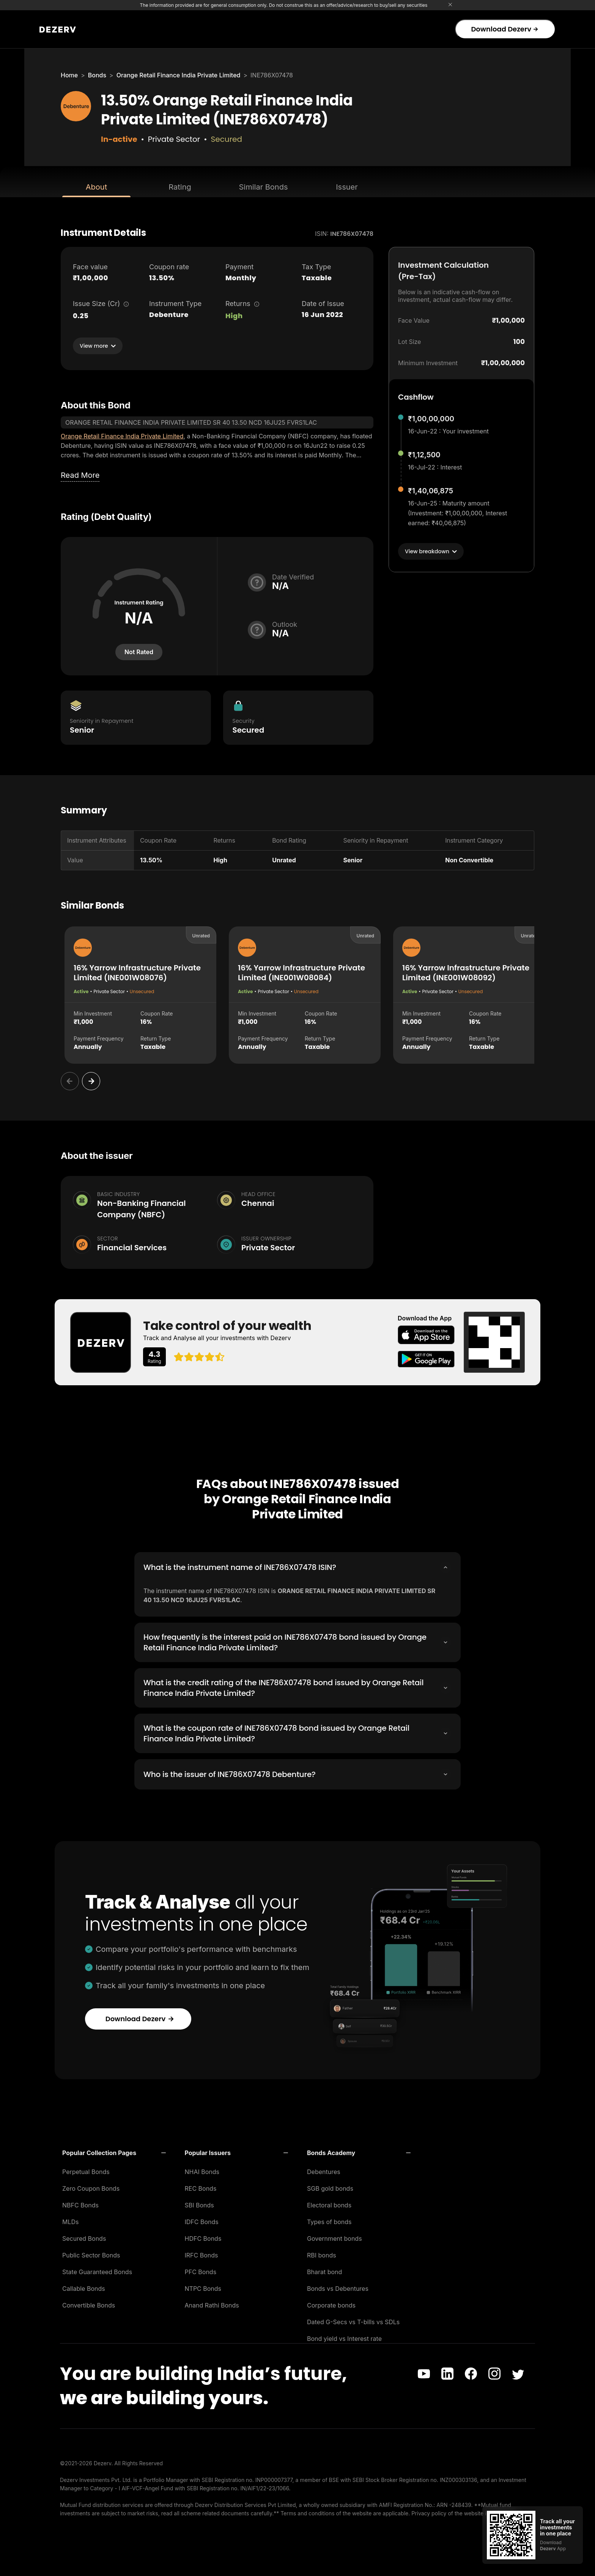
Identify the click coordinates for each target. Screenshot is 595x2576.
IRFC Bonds (201, 2253)
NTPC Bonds (203, 2286)
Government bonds (334, 2236)
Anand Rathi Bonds (212, 2303)
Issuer (347, 187)
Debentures (323, 2169)
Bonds (97, 75)
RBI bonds (321, 2253)
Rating (179, 187)
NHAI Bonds (202, 2169)
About (96, 187)
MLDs (70, 2219)
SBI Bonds (199, 2203)
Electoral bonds (329, 2203)
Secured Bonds (84, 2236)
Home (69, 75)
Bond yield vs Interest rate (344, 2336)
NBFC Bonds (80, 2203)
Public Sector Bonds (91, 2253)
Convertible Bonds (88, 2303)
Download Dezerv (504, 29)
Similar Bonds (263, 187)
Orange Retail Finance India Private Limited (178, 75)
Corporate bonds (331, 2303)
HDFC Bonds (203, 2236)
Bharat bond (324, 2269)
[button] (114, 2150)
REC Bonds (201, 2186)
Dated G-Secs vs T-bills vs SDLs (353, 2319)
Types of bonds (329, 2219)
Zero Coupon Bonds (91, 2186)
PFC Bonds (201, 2269)
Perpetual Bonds (86, 2169)
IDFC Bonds (202, 2219)
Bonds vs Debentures (337, 2286)
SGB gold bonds (330, 2186)
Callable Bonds (83, 2286)
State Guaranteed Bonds (97, 2269)
